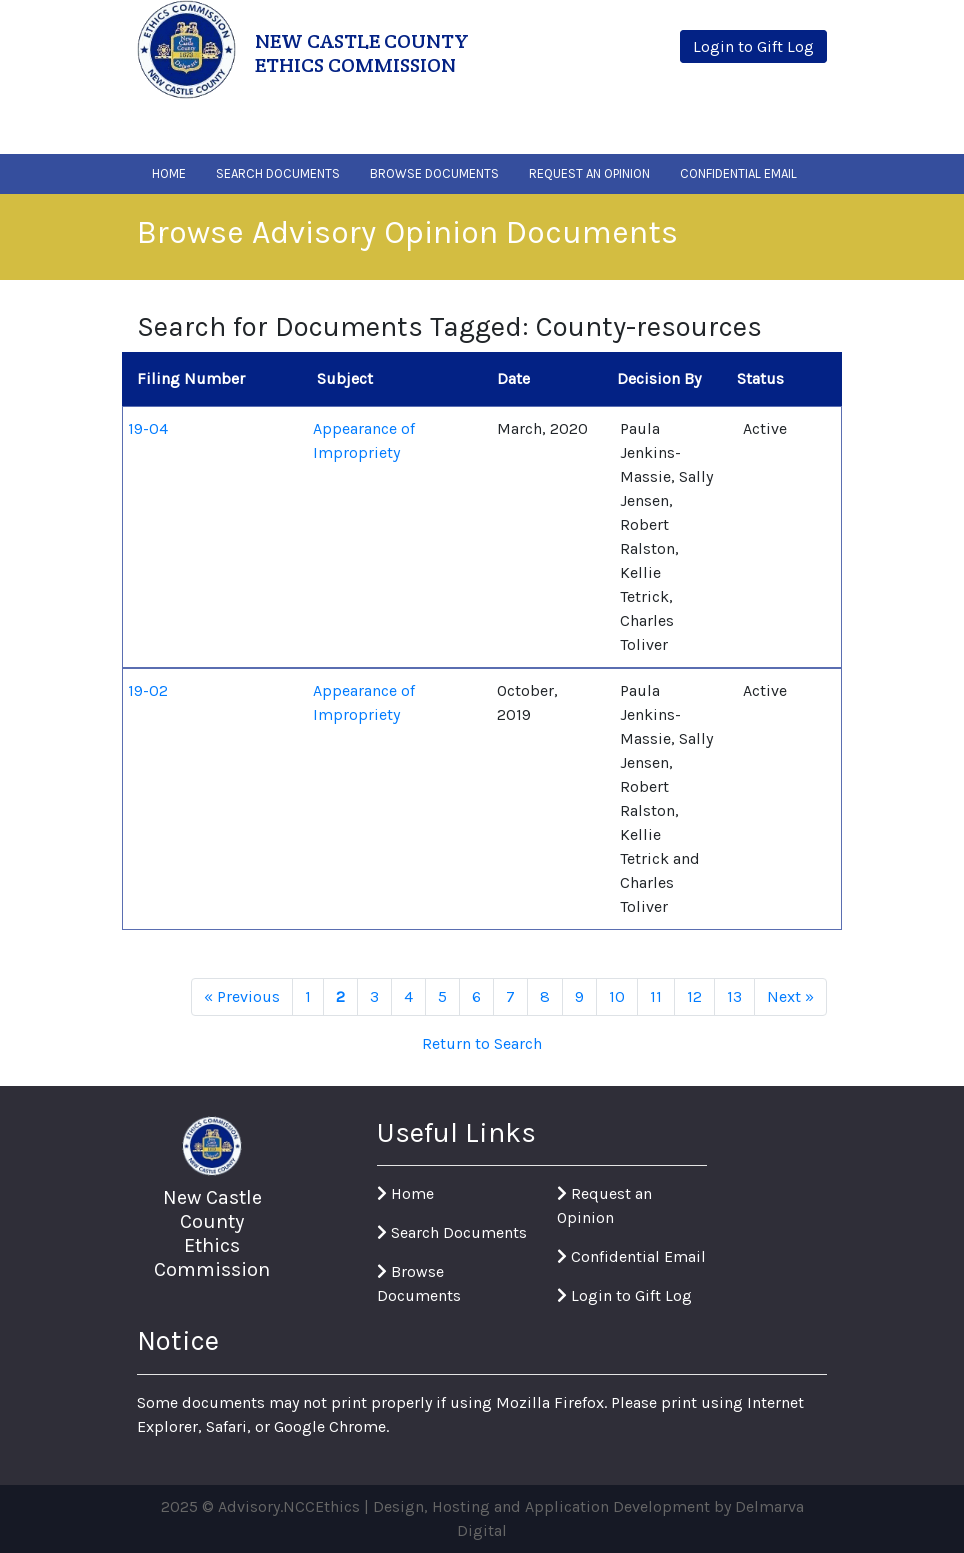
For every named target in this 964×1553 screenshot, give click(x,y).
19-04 (148, 428)
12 (694, 996)
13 (734, 996)
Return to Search (482, 1043)
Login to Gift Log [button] (753, 46)
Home (169, 173)
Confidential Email (738, 173)
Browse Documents (434, 173)
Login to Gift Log (624, 1295)
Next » (790, 996)
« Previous (242, 996)
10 (617, 996)
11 (656, 996)
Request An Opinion (589, 173)
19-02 (148, 690)
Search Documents (278, 173)
